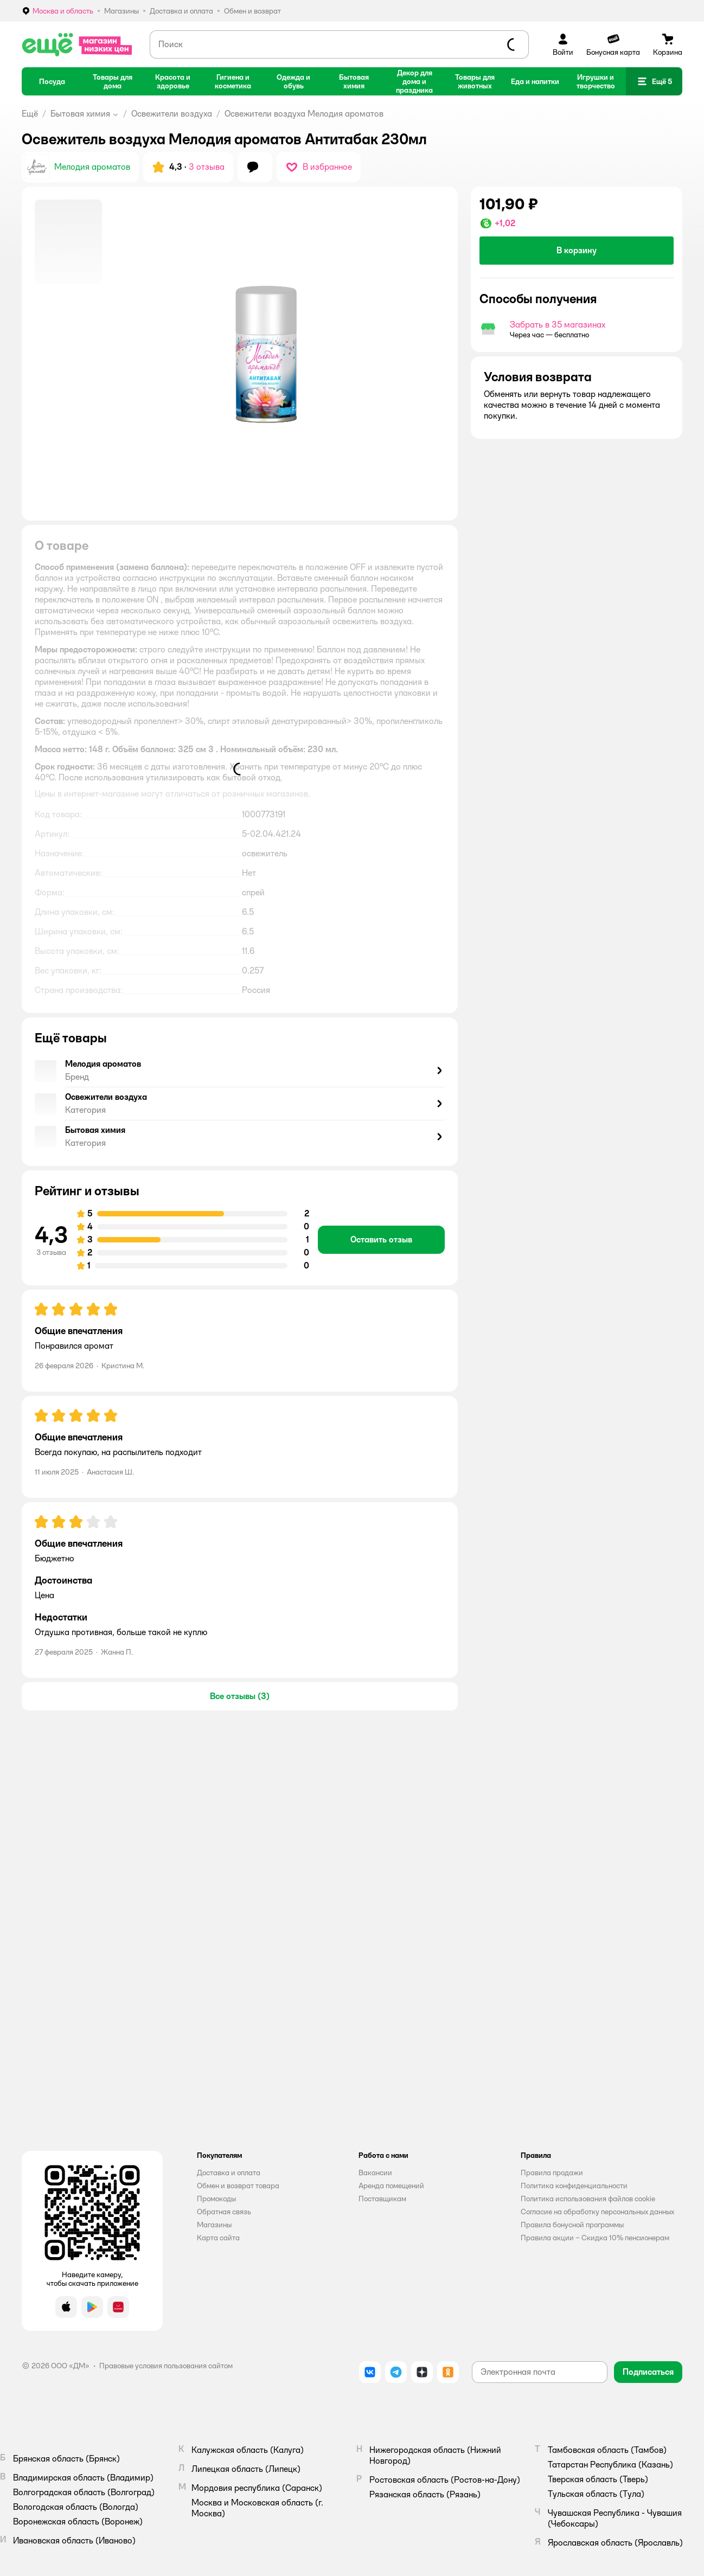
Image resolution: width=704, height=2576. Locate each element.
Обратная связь (224, 2211)
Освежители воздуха (171, 113)
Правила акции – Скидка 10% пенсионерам (595, 2237)
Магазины (214, 2224)
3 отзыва (207, 167)
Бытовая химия (80, 113)
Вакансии (375, 2172)
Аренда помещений (391, 2185)
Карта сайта (218, 2237)
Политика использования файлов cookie (588, 2198)
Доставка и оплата (228, 2172)
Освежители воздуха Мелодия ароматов (304, 113)
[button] (654, 81)
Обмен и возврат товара (238, 2185)
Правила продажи (552, 2172)
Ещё (30, 113)
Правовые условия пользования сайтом (166, 2365)
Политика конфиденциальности (574, 2185)
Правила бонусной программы (572, 2224)
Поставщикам (382, 2198)
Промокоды (216, 2198)
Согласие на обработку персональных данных (597, 2211)
